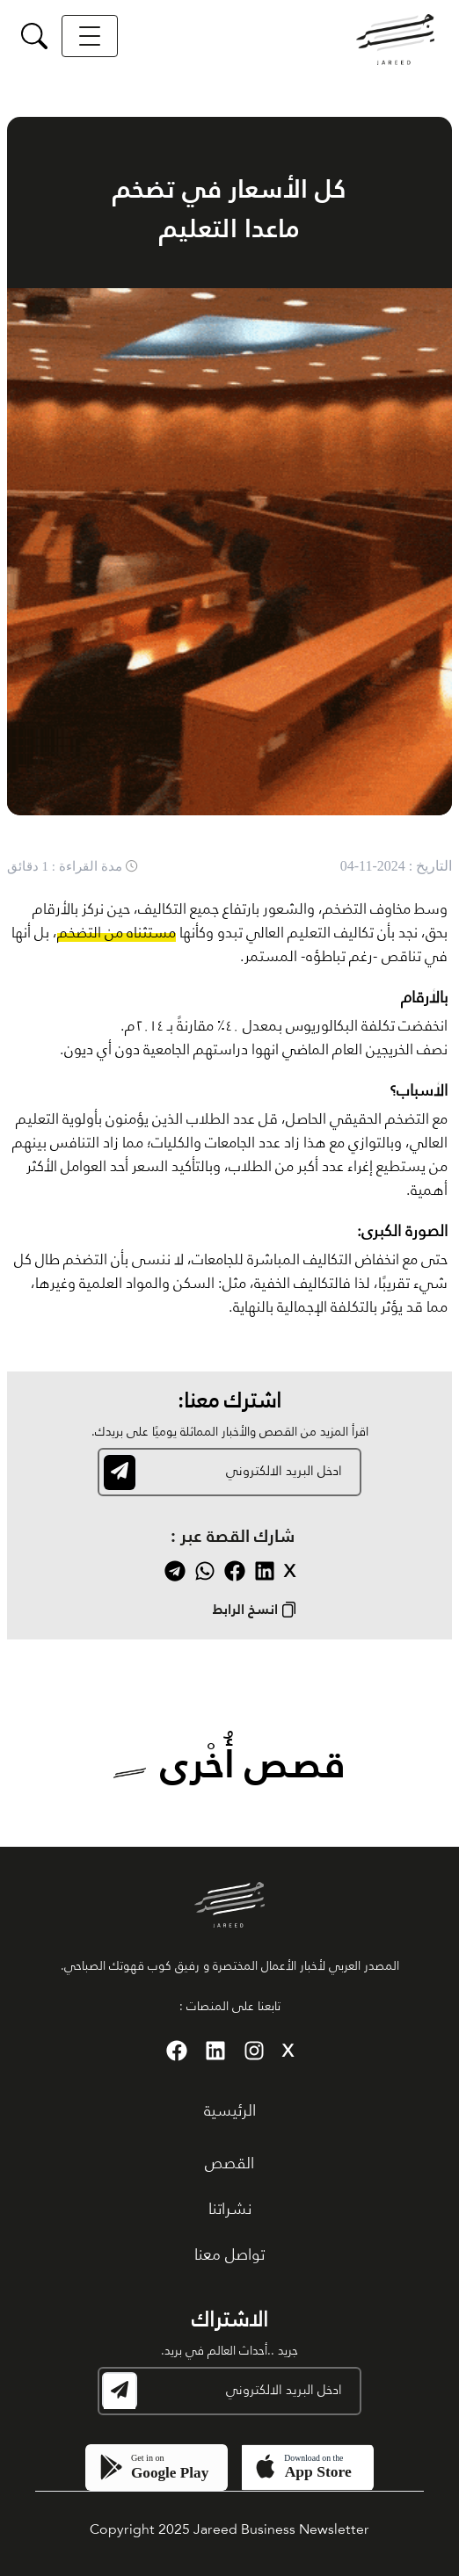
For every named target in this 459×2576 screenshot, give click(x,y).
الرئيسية (230, 2111)
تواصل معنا (229, 2255)
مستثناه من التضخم (116, 933)
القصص (229, 2164)
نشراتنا (229, 2210)
